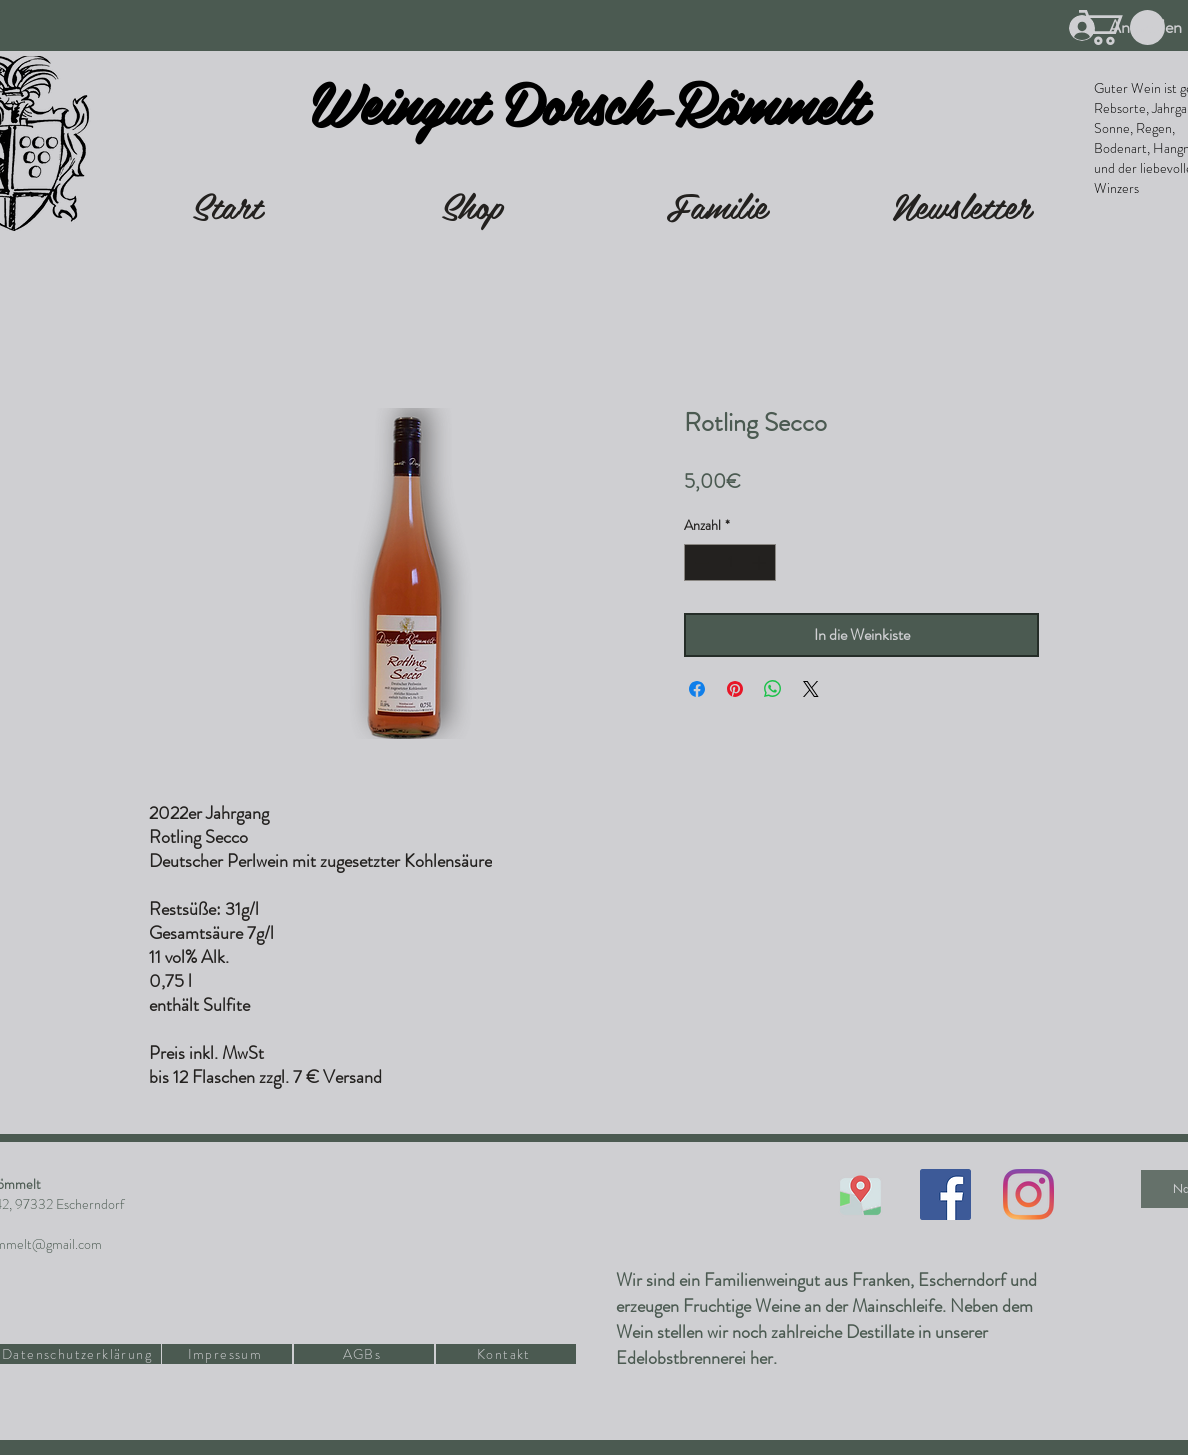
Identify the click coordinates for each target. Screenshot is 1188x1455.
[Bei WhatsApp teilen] (773, 689)
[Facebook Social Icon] (945, 1194)
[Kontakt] (506, 1354)
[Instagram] (1028, 1194)
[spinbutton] (730, 562)
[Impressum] (227, 1354)
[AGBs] (364, 1354)
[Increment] (760, 562)
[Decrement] (699, 562)
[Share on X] (811, 689)
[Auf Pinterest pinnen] (735, 689)
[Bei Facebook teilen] (697, 689)
